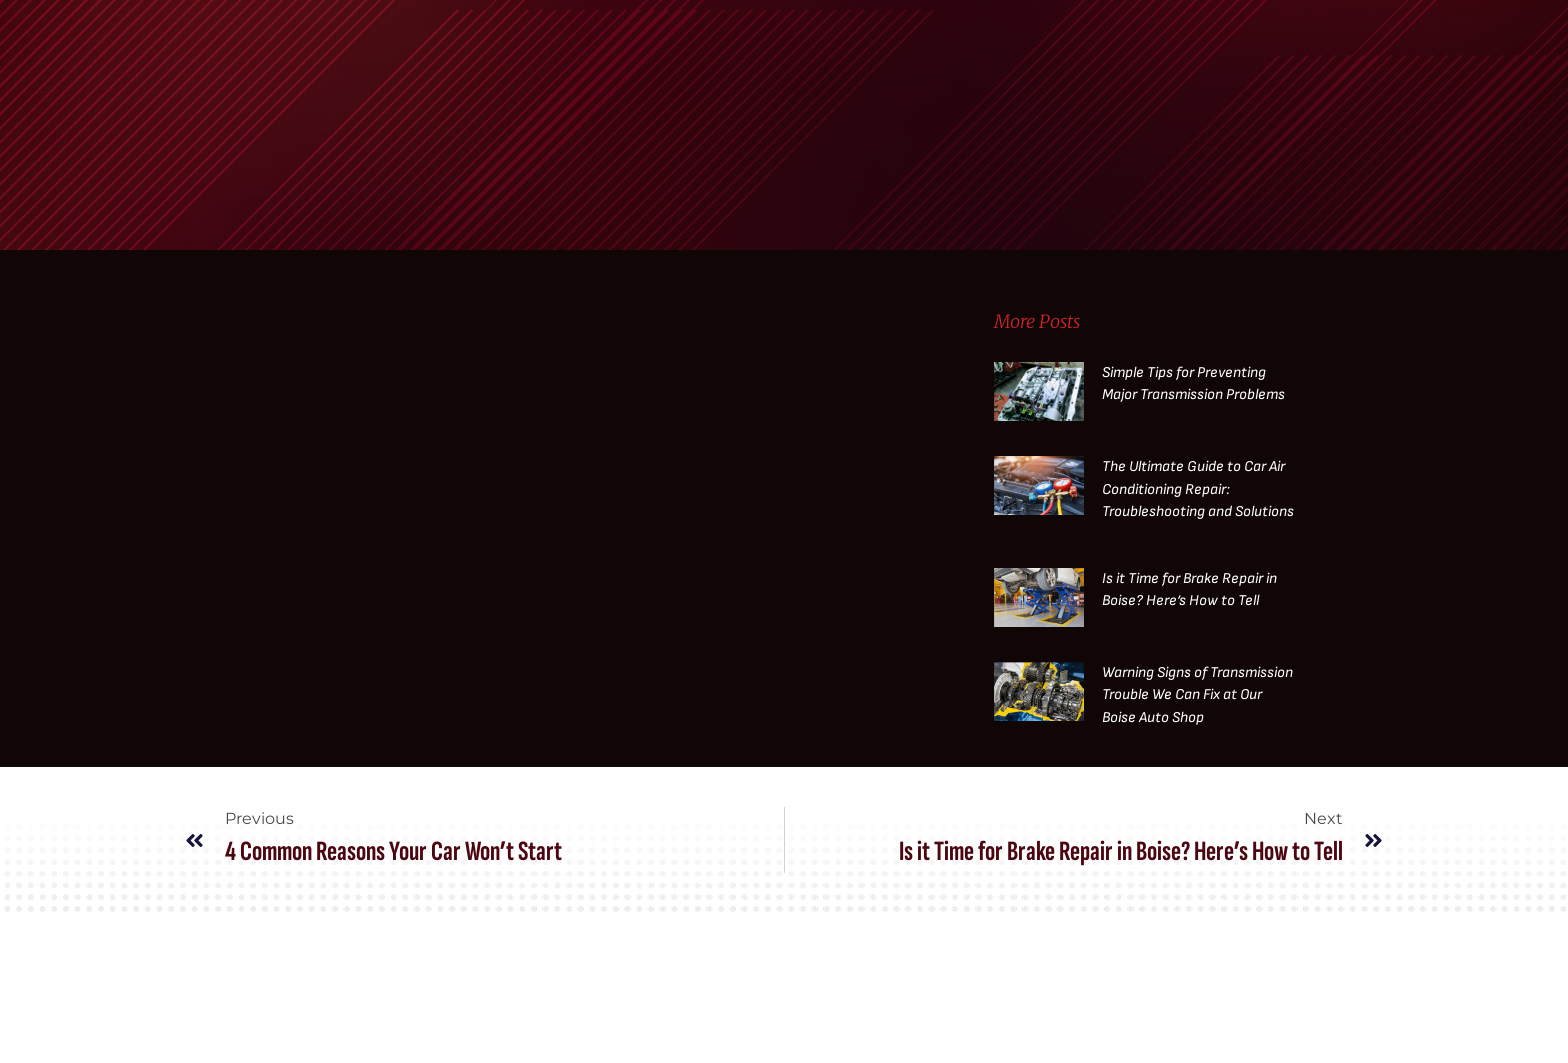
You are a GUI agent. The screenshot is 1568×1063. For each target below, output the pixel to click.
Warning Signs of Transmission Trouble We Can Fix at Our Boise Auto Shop (1197, 695)
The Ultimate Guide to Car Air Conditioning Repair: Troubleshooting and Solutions (1198, 489)
